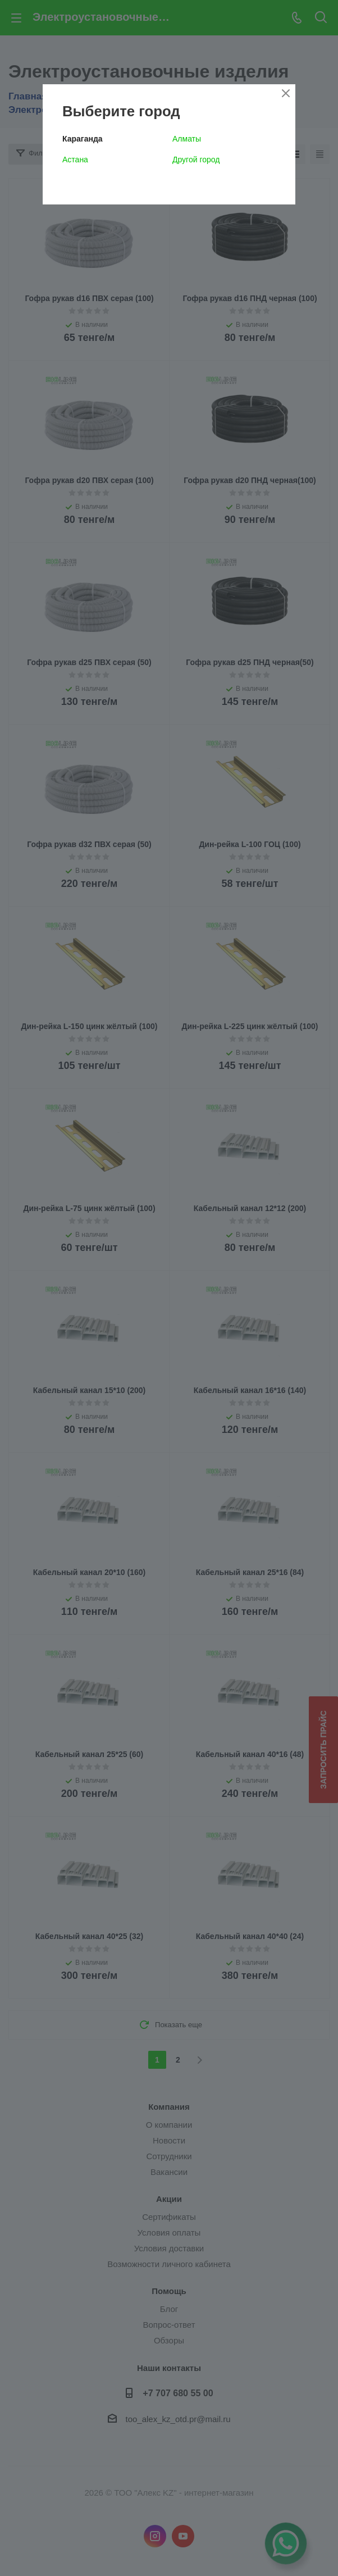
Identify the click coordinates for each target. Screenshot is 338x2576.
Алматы (186, 138)
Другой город (196, 159)
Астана (75, 159)
